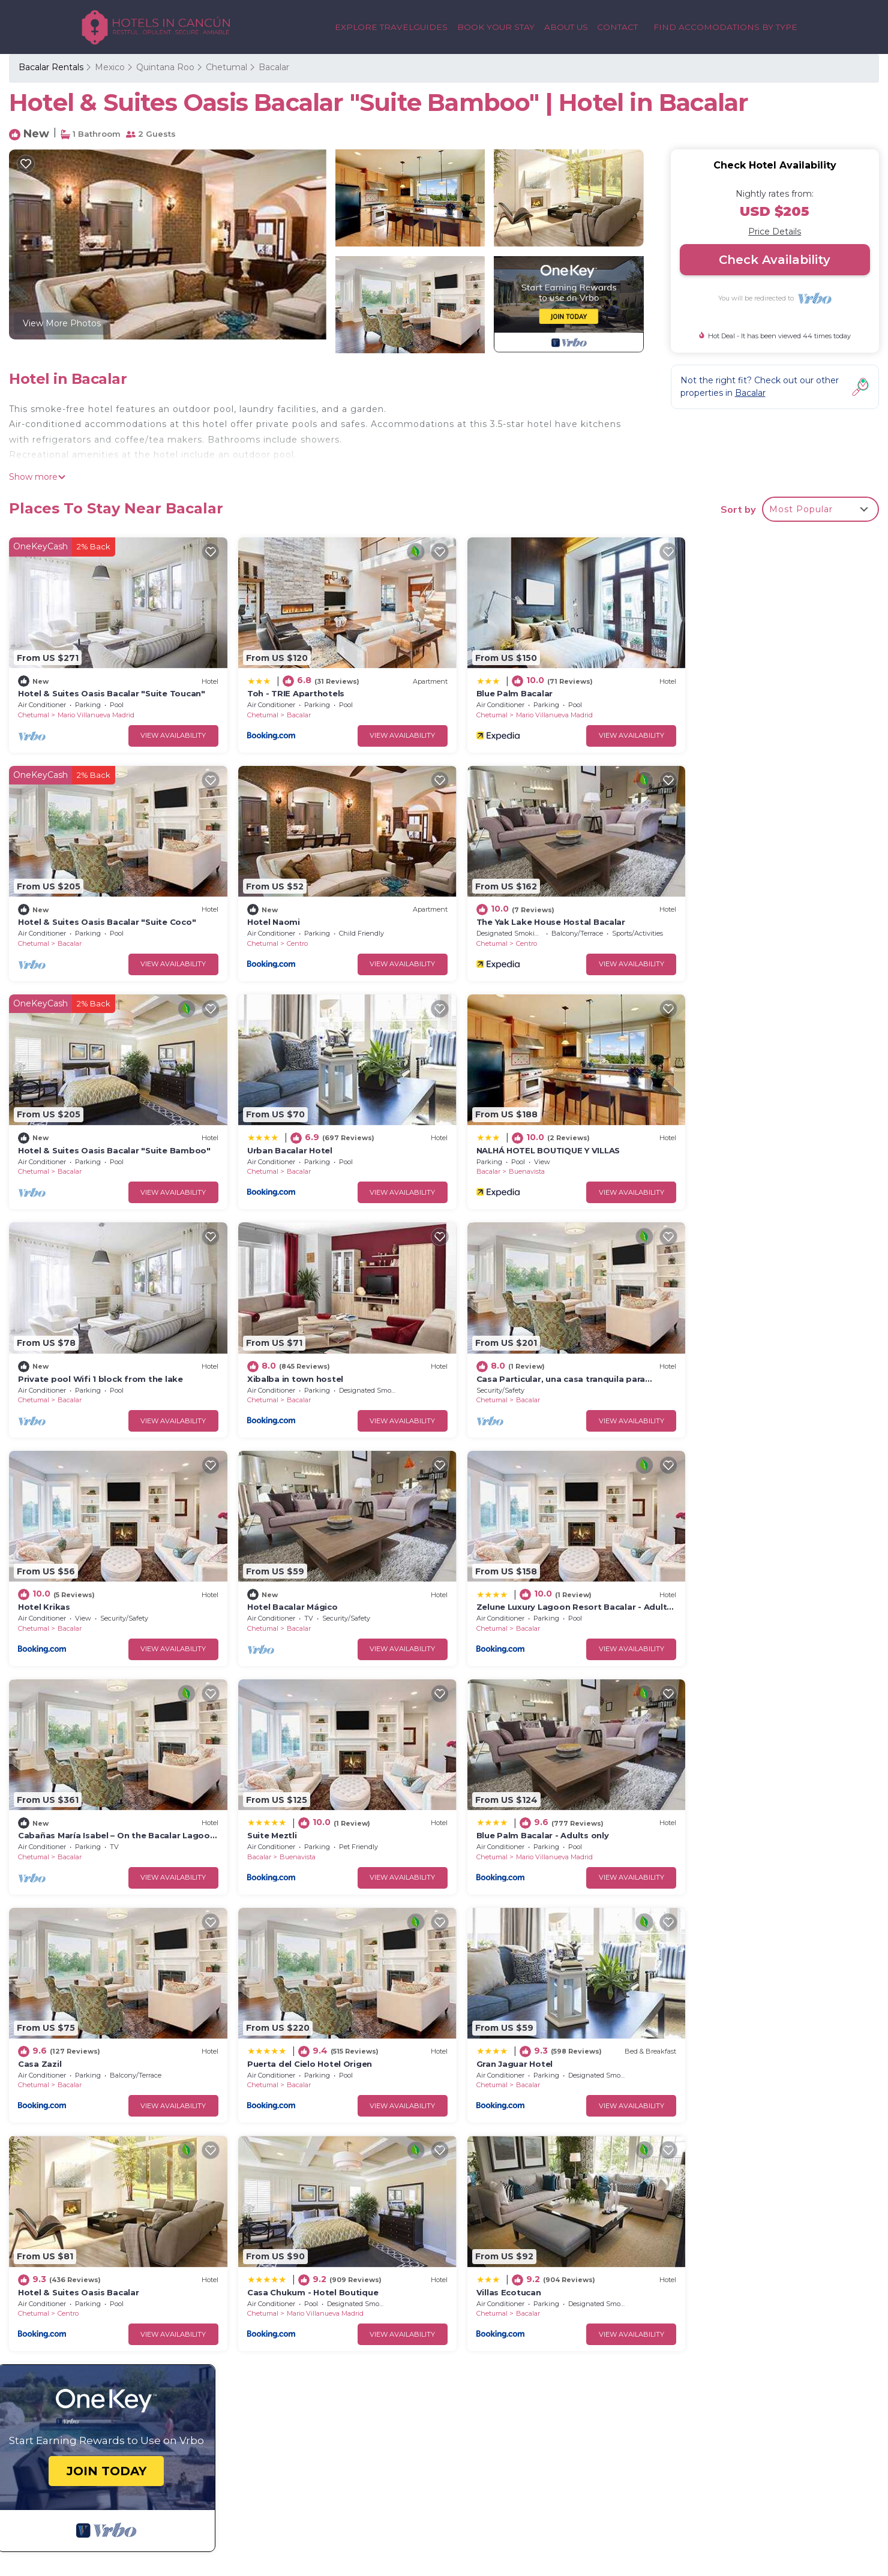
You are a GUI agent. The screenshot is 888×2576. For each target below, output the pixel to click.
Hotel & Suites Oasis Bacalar (298, 1803)
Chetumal (226, 67)
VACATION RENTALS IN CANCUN (727, 2421)
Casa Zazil (480, 1580)
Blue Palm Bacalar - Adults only (304, 1580)
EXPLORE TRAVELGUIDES (395, 27)
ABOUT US (567, 27)
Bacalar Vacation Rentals (77, 2222)
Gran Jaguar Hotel (56, 1803)
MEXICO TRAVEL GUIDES (745, 2482)
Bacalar (274, 67)
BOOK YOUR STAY (498, 27)
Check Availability (774, 260)
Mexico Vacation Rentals (77, 2260)
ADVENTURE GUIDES (753, 2503)
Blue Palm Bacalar (496, 688)
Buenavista (68, 1155)
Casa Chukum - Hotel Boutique (524, 1803)
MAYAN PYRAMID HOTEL (745, 2462)
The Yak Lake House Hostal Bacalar (312, 911)
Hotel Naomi (44, 911)
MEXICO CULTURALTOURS (741, 2442)
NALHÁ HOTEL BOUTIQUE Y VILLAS (89, 1134)
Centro (68, 932)
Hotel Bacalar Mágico (283, 1357)
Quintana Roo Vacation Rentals (91, 2241)
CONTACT (618, 27)
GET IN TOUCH (137, 2401)
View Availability (164, 730)
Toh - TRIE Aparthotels (286, 688)
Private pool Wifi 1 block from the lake (320, 1134)
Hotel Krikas (44, 1357)
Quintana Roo (165, 67)
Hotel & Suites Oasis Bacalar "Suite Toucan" (110, 688)
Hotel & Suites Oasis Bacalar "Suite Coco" (766, 688)
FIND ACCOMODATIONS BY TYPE (726, 27)
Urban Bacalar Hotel (721, 911)
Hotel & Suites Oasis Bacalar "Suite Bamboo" (553, 911)
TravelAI (194, 2503)
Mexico (110, 67)
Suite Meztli (43, 1580)
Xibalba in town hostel (506, 1134)
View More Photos (62, 323)
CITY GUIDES (774, 2523)
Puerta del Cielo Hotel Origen (741, 1580)
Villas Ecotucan (711, 1803)
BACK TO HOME (141, 2373)
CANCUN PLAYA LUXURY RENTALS (722, 2401)
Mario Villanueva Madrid (96, 709)
